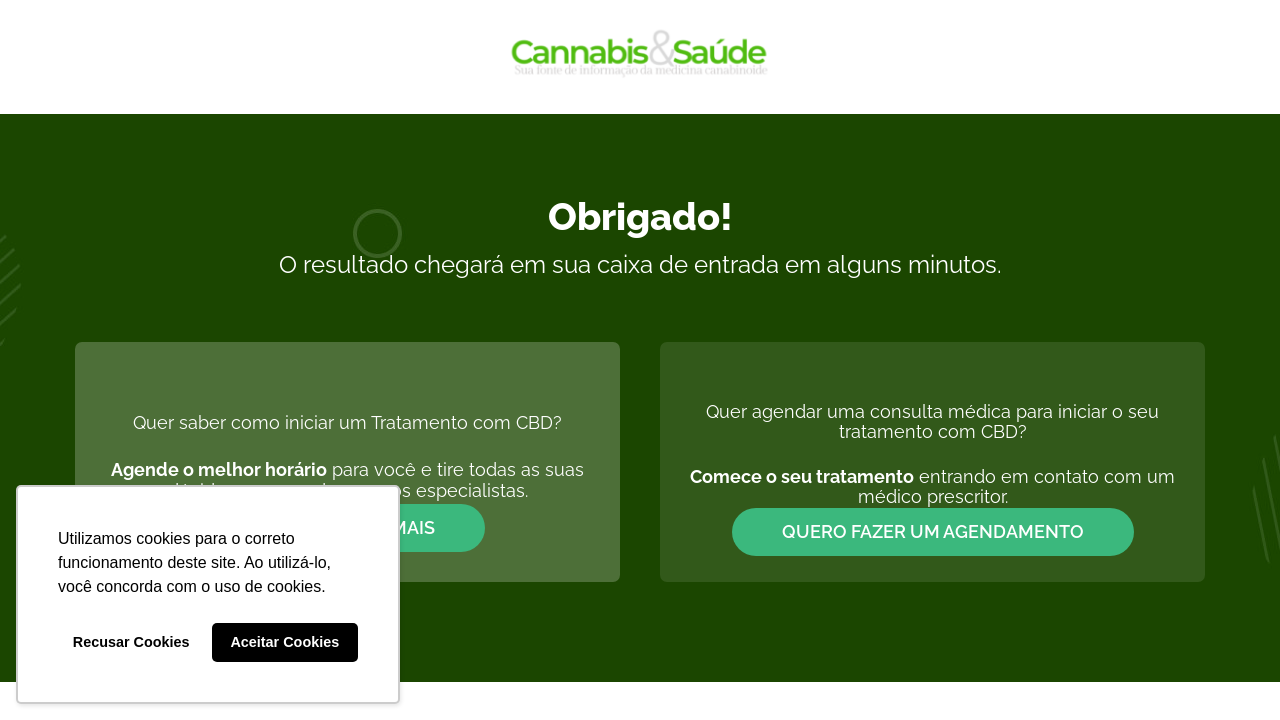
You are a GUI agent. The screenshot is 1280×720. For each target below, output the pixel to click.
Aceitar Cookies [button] (284, 642)
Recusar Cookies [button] (131, 642)
